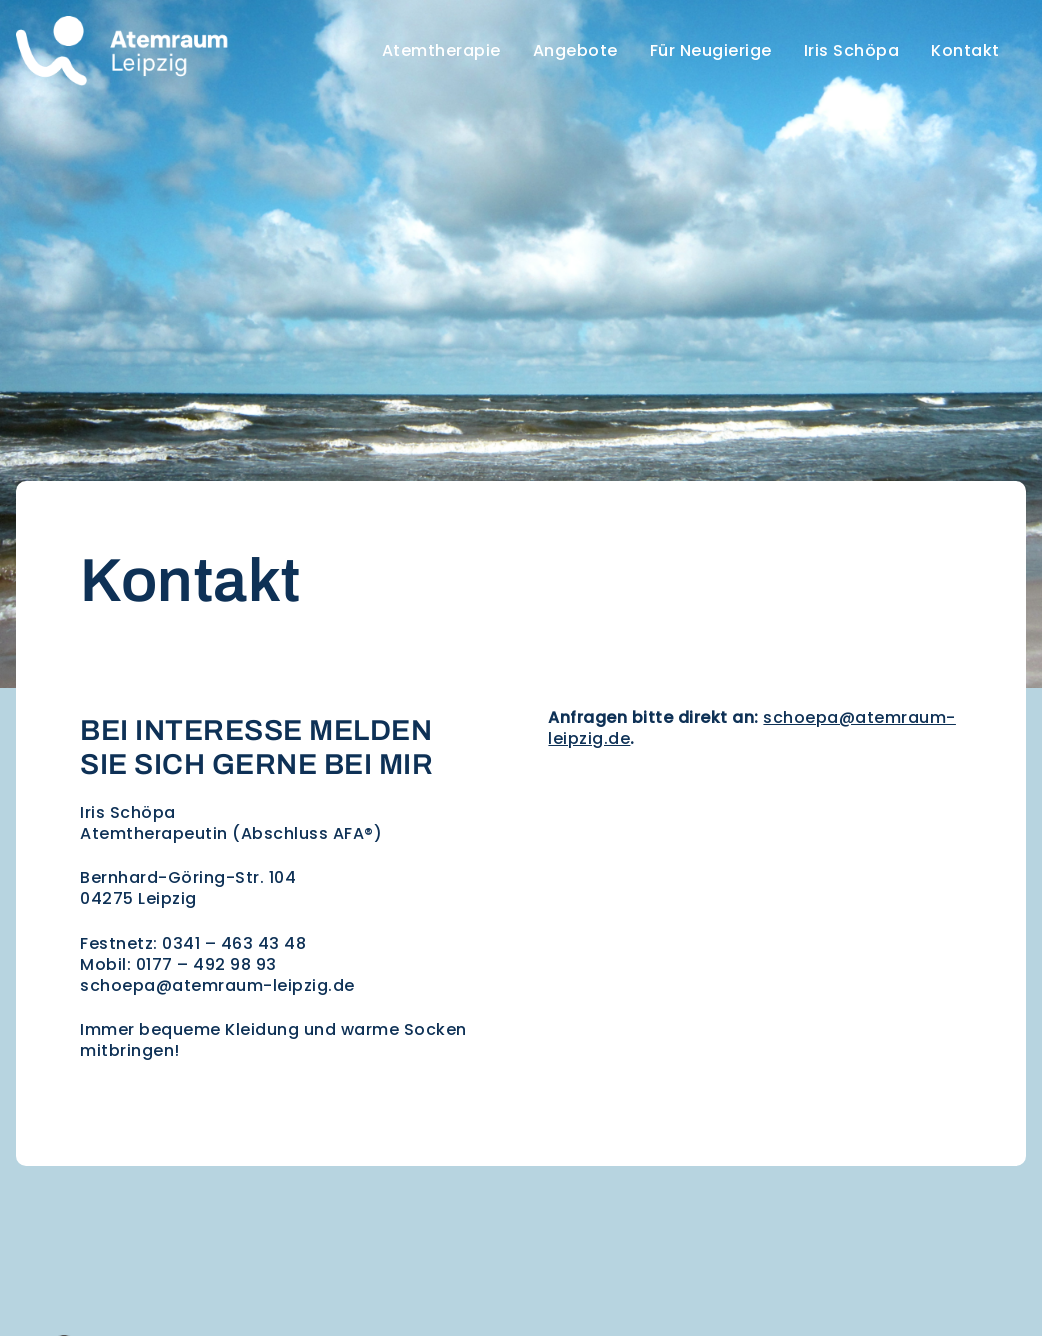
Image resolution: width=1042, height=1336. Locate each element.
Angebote (575, 50)
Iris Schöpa (852, 50)
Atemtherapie (441, 50)
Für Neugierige (711, 50)
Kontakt (965, 50)
